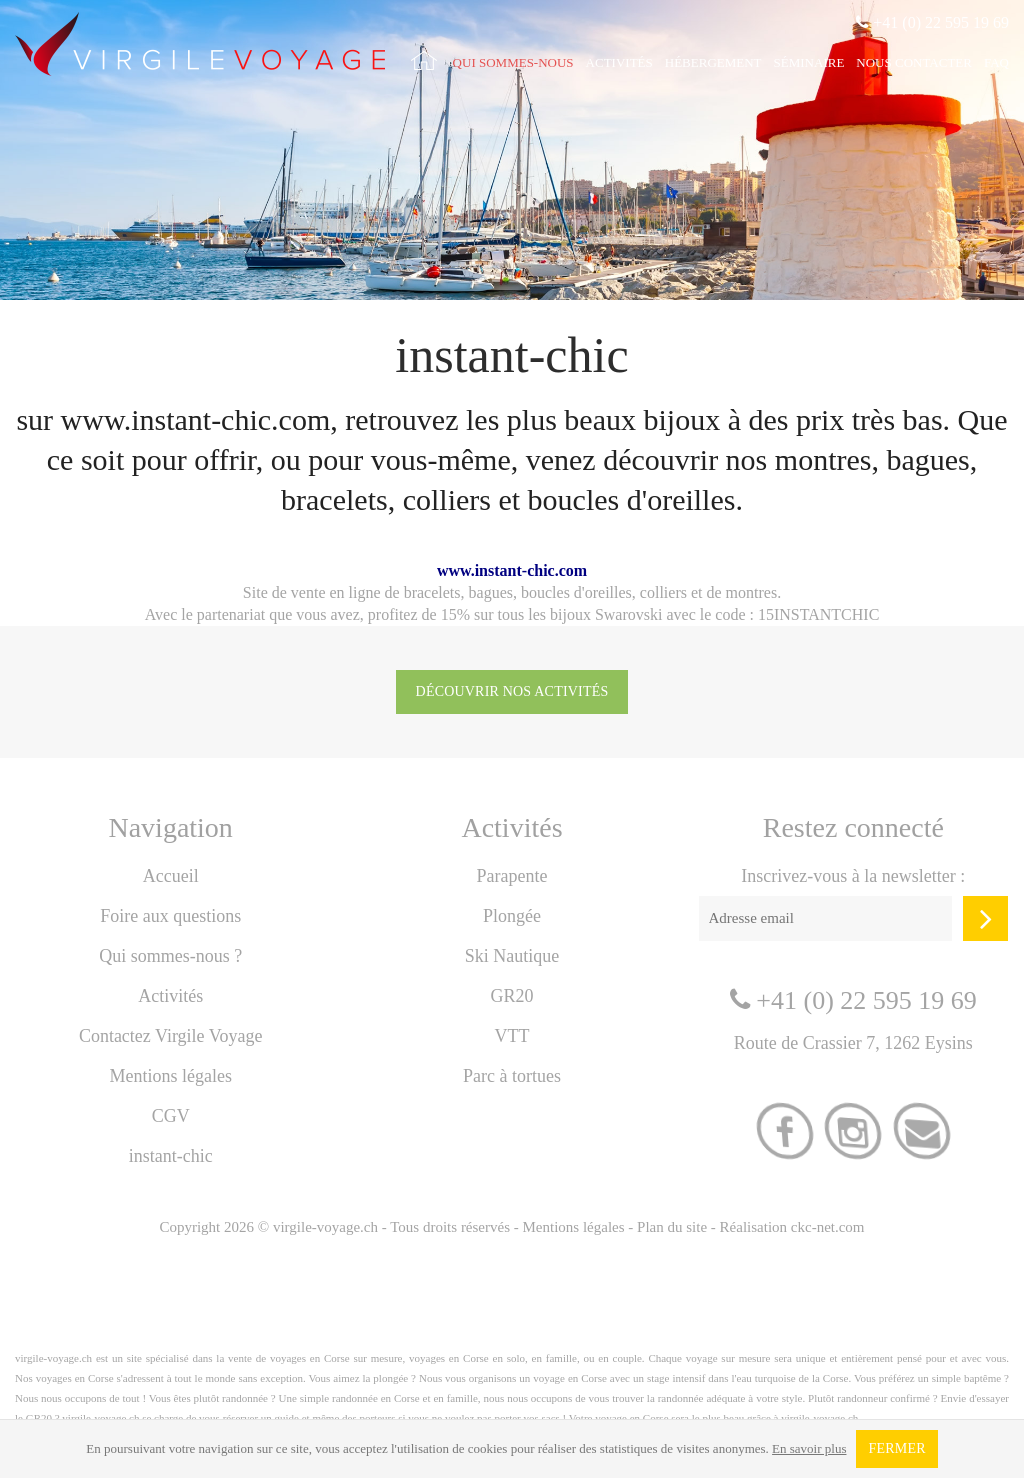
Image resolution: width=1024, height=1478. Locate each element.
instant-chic (171, 1156)
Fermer (896, 1448)
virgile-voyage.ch (325, 1227)
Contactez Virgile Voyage (171, 1036)
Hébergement (713, 62)
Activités (619, 62)
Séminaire (809, 62)
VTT (511, 1036)
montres (752, 592)
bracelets (432, 592)
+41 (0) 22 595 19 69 (932, 22)
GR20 (511, 996)
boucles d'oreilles (576, 592)
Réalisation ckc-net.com (792, 1227)
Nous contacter (914, 62)
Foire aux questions (170, 916)
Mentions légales (170, 1076)
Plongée (512, 916)
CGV (171, 1116)
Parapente (512, 876)
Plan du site (672, 1227)
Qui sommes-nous (513, 62)
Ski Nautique (512, 956)
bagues (491, 592)
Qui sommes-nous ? (170, 956)
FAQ (996, 62)
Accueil (171, 876)
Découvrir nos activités (512, 691)
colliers (663, 592)
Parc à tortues (512, 1076)
